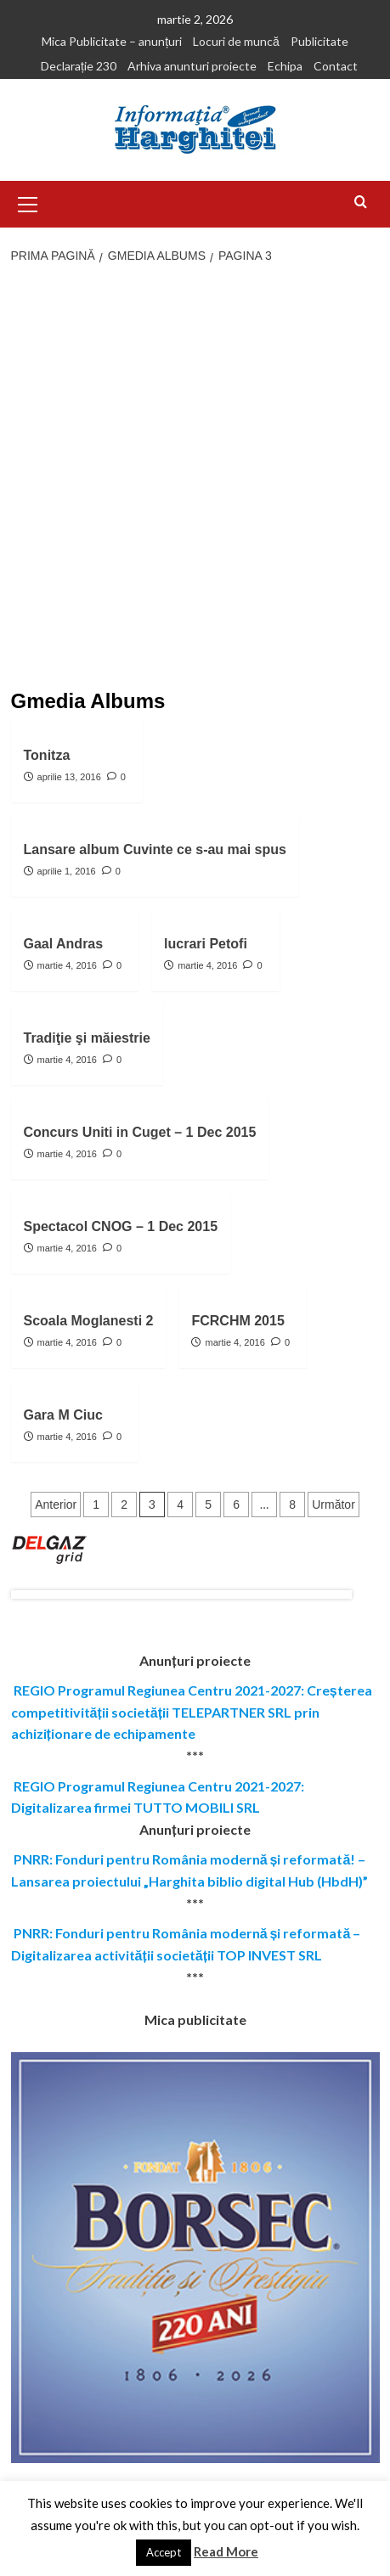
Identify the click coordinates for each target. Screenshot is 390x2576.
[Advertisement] (195, 478)
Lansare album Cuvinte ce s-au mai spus (155, 849)
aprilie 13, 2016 (69, 777)
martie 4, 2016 (67, 965)
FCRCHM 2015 (237, 1320)
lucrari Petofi (205, 943)
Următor (333, 1504)
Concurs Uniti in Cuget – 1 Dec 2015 (140, 1132)
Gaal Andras (64, 943)
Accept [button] (163, 2552)
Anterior (55, 1504)
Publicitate (319, 41)
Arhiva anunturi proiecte (192, 66)
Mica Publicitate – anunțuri (112, 41)
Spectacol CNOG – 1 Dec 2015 (121, 1226)
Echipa (285, 66)
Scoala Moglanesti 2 (89, 1320)
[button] (28, 202)
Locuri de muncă (236, 41)
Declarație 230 (78, 66)
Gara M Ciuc (63, 1415)
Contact (336, 66)
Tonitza (47, 755)
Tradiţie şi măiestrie (87, 1038)
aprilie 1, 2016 (66, 871)
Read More (226, 2551)
